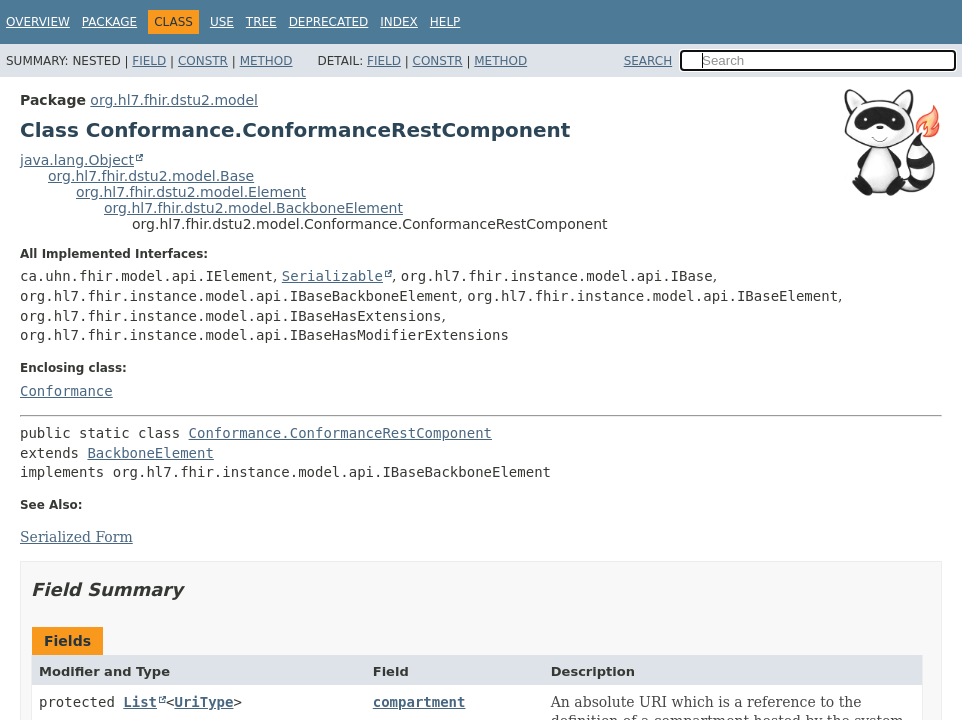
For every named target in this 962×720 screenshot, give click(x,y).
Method (266, 61)
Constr (203, 61)
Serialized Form (76, 537)
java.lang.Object (77, 160)
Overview (38, 22)
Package (109, 22)
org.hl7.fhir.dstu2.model (174, 100)
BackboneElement (150, 453)
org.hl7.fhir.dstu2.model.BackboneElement (253, 208)
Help (445, 22)
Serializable (332, 276)
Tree (261, 22)
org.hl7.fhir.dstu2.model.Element (191, 192)
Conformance (66, 391)
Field (149, 61)
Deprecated (329, 22)
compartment (419, 702)
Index (399, 22)
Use (222, 22)
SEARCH (648, 61)
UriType (203, 702)
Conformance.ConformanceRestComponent (340, 433)
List (140, 702)
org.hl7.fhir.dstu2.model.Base (151, 176)
